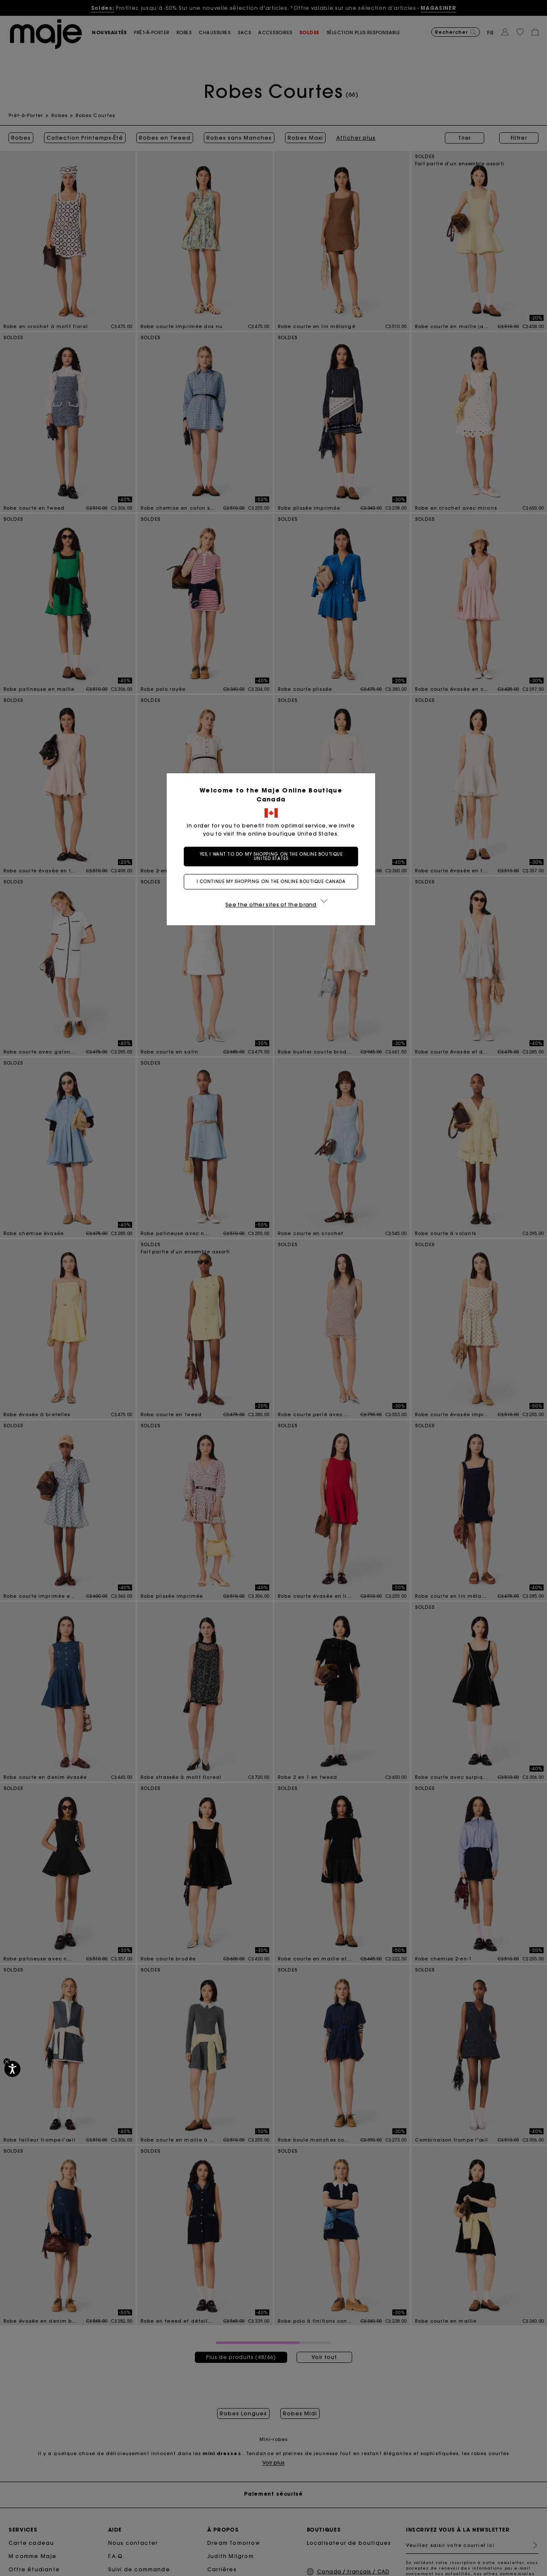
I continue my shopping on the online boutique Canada (273, 881)
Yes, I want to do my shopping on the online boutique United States (273, 856)
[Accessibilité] (12, 2069)
